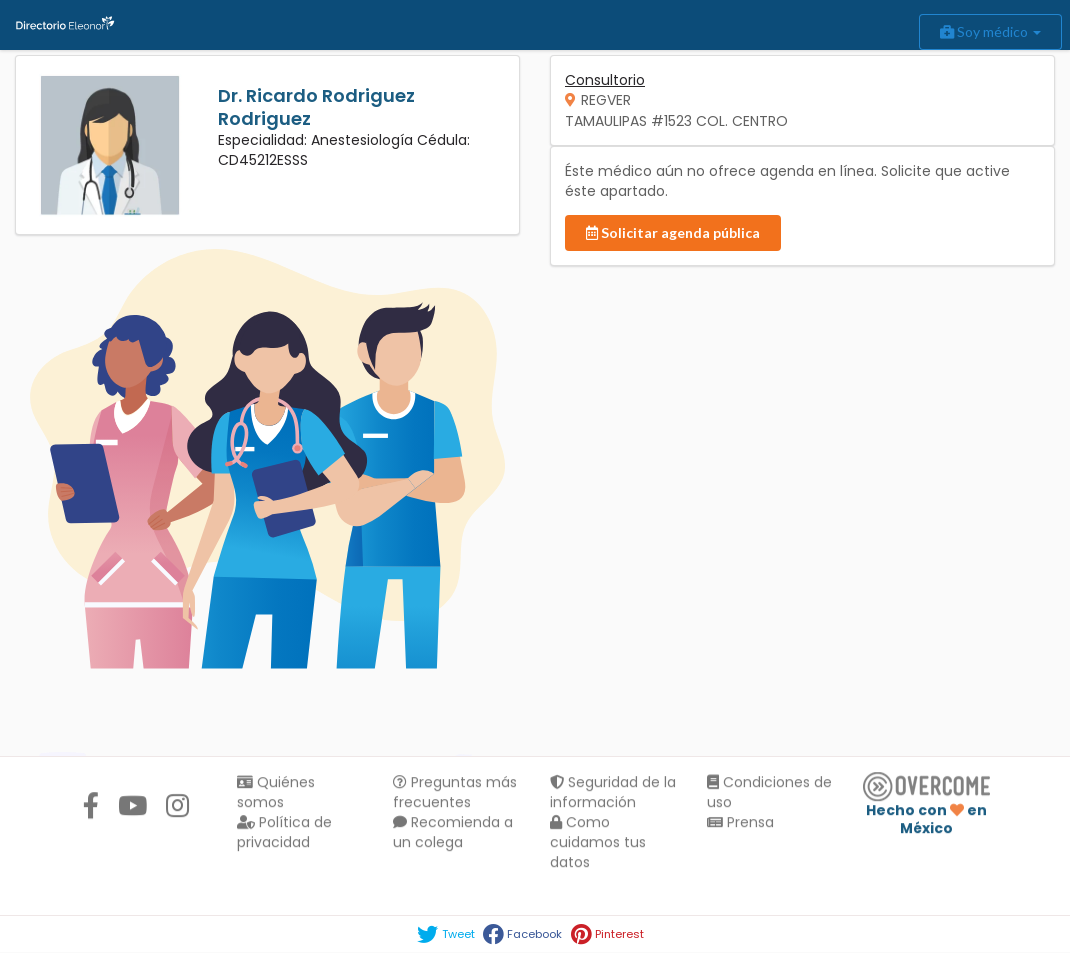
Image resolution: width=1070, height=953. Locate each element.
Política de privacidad (284, 834)
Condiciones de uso (769, 794)
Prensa (740, 824)
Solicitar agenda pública (673, 232)
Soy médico (990, 31)
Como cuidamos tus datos (598, 844)
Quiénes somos (276, 794)
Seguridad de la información (613, 794)
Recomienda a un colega (453, 834)
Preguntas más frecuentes (455, 794)
